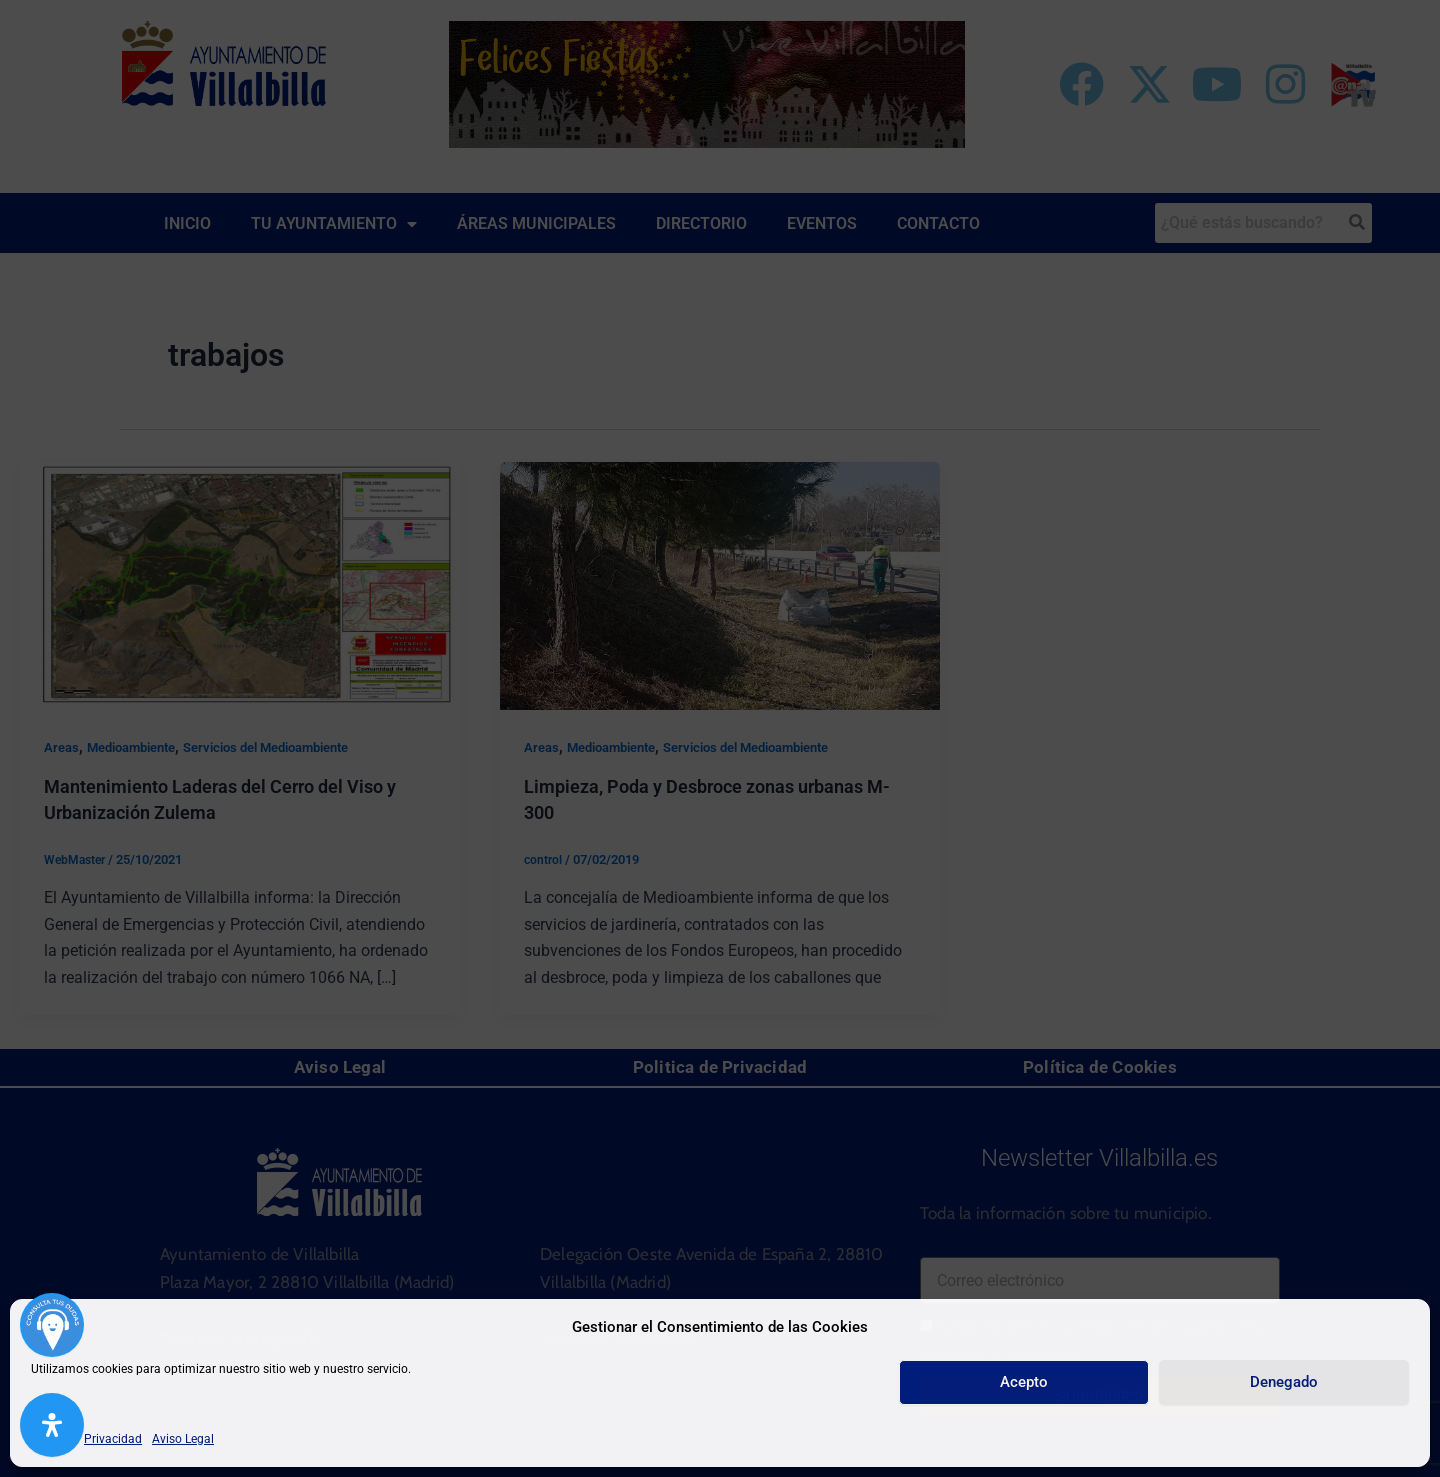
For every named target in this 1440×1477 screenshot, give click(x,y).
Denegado (1284, 1382)
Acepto (1024, 1382)
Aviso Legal (183, 1439)
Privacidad (113, 1439)
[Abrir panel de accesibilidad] (52, 1425)
